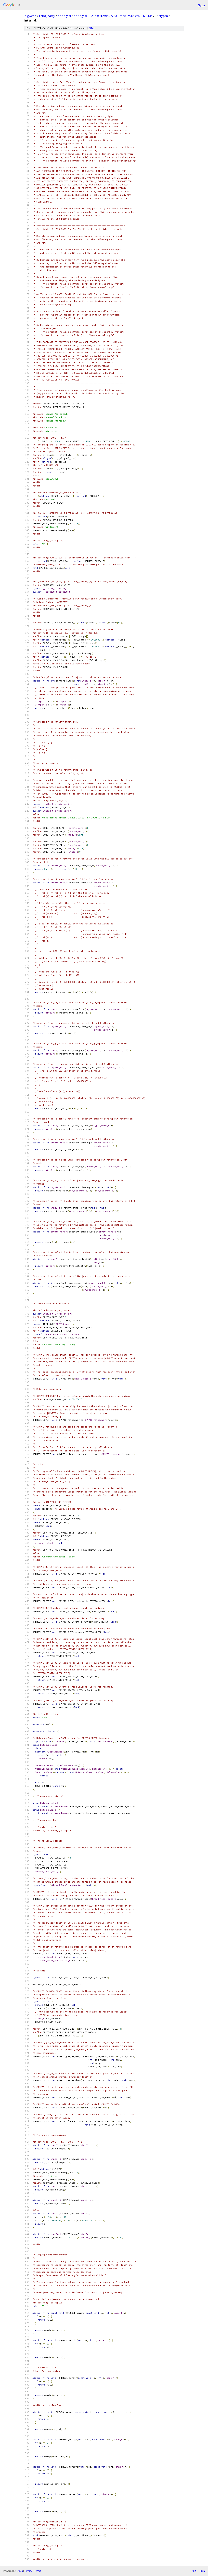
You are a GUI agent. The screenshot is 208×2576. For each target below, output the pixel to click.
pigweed (30, 16)
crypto (163, 16)
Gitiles (19, 2570)
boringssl (64, 16)
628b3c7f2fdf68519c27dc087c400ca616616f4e (121, 16)
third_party (47, 16)
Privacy (28, 2570)
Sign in (201, 5)
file (91, 28)
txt (194, 2570)
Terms (37, 2570)
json (202, 2570)
